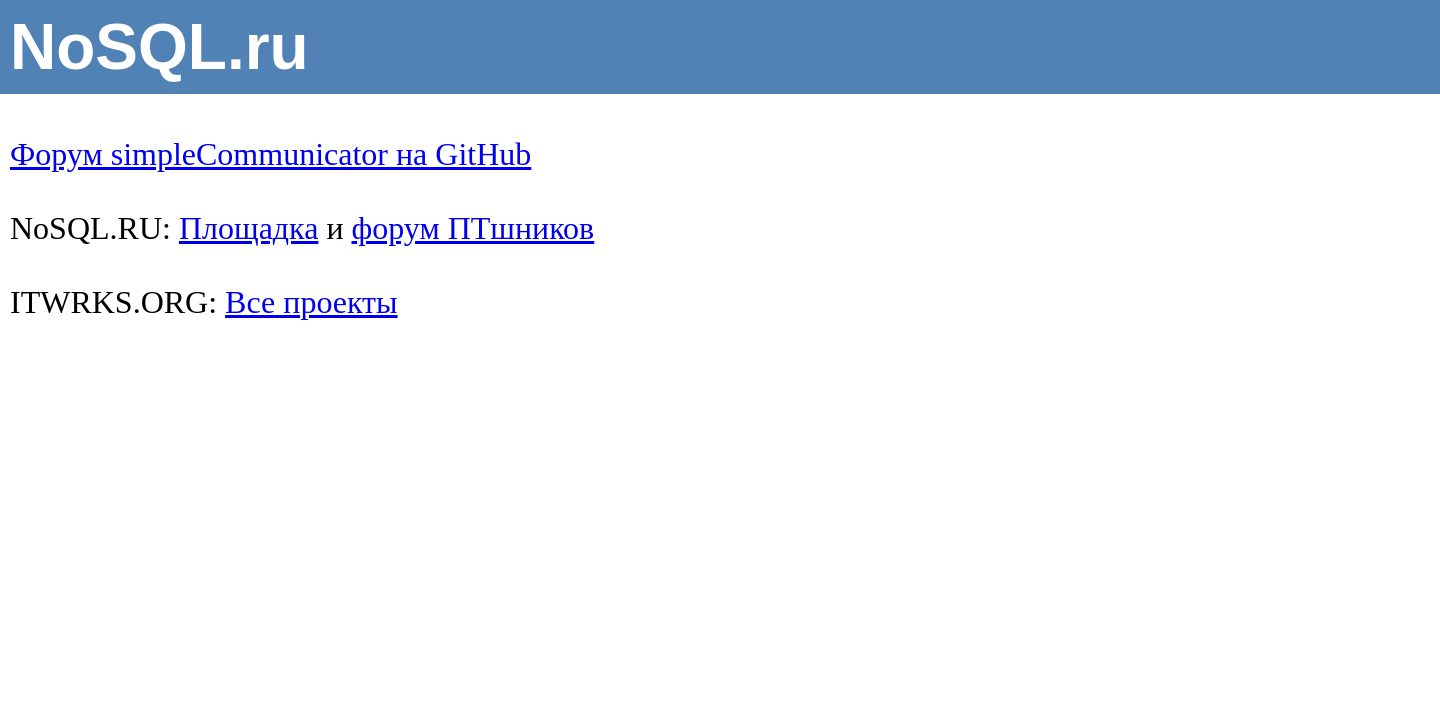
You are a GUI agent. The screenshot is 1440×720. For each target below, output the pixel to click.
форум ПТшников (473, 228)
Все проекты (311, 302)
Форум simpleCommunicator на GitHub (270, 154)
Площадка (248, 228)
